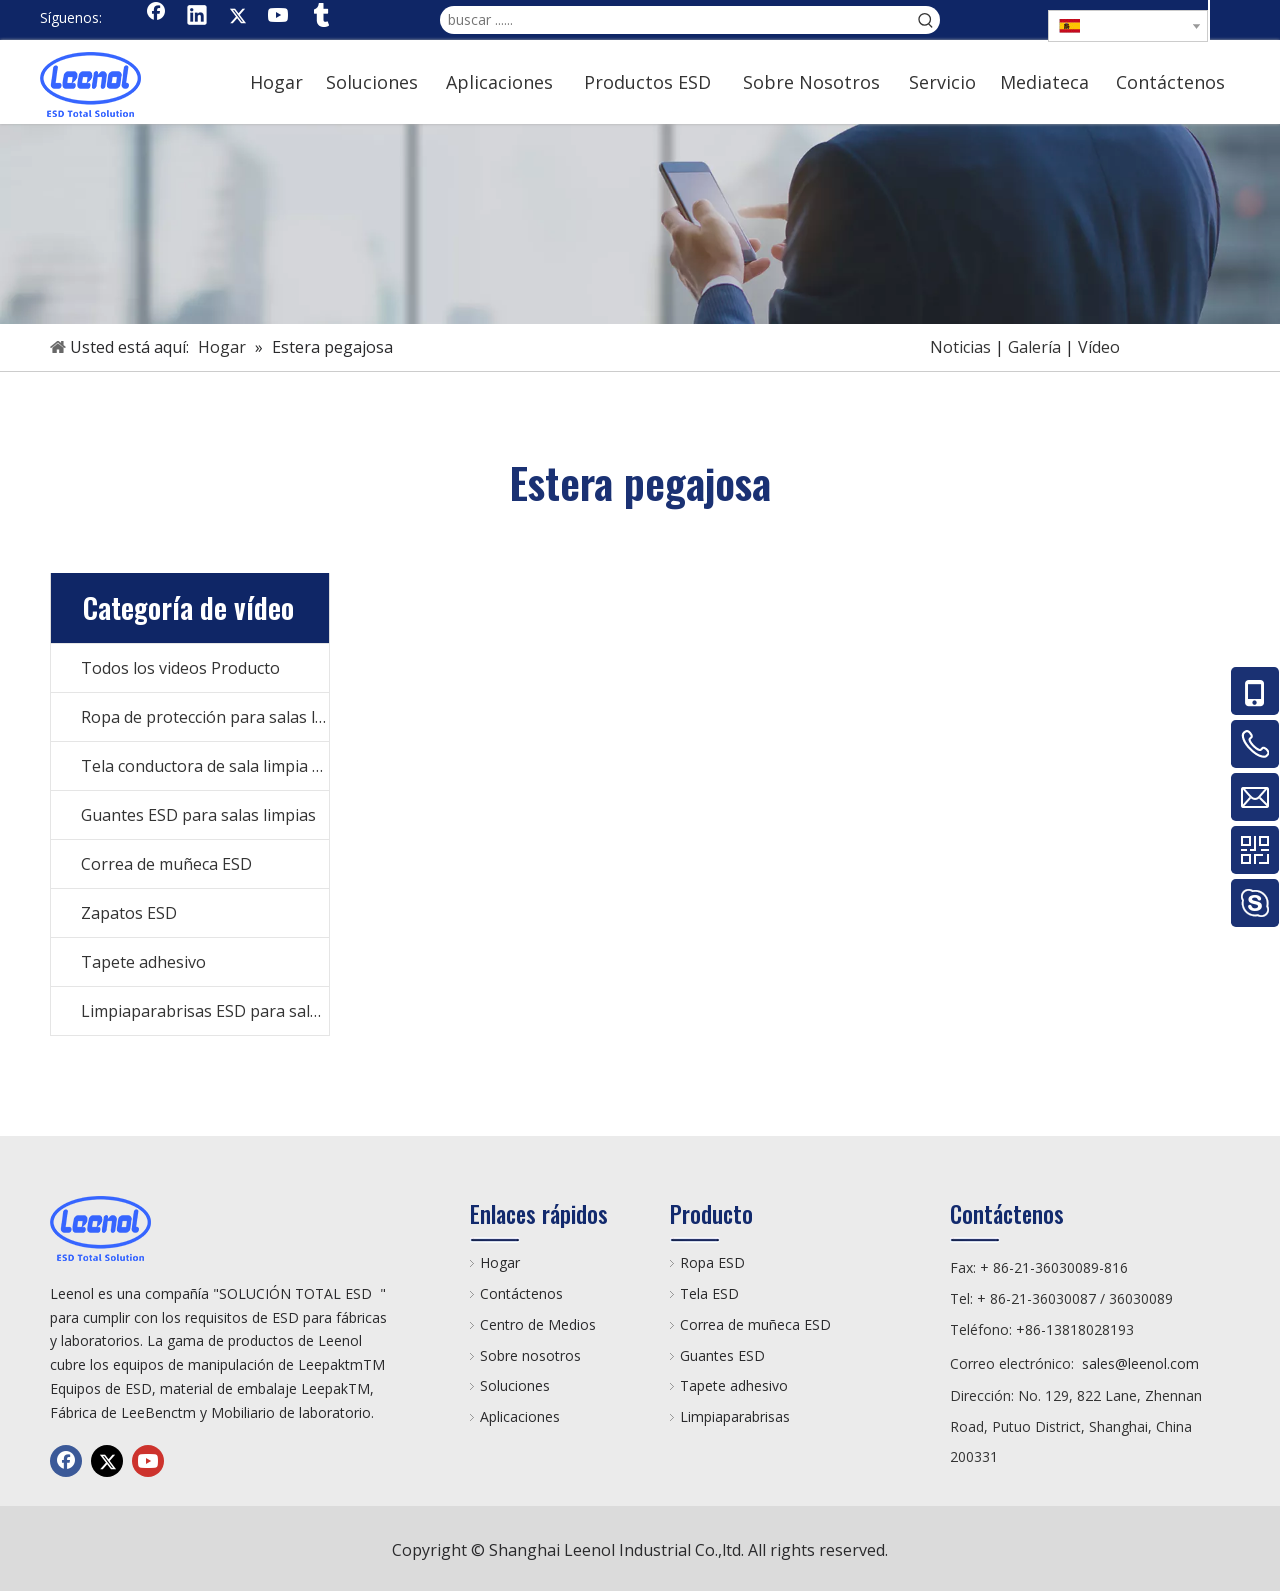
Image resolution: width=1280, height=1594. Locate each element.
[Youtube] (279, 17)
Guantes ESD (722, 1355)
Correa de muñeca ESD (166, 864)
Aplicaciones (520, 1416)
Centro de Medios (538, 1324)
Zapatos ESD (129, 913)
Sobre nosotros (530, 1355)
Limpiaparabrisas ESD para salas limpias (205, 1011)
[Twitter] (238, 17)
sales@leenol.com (1140, 1363)
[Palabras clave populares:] (926, 20)
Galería (1034, 347)
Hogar (500, 1262)
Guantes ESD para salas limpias (198, 815)
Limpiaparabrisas (735, 1416)
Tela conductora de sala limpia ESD (205, 766)
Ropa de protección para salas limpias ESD (205, 717)
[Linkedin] (197, 17)
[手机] (640, 224)
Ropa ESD (712, 1262)
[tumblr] (320, 17)
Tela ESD (709, 1293)
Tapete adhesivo (143, 962)
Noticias (960, 347)
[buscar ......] (676, 20)
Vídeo (1099, 347)
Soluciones (515, 1385)
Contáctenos (521, 1293)
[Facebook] (156, 17)
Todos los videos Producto (180, 668)
